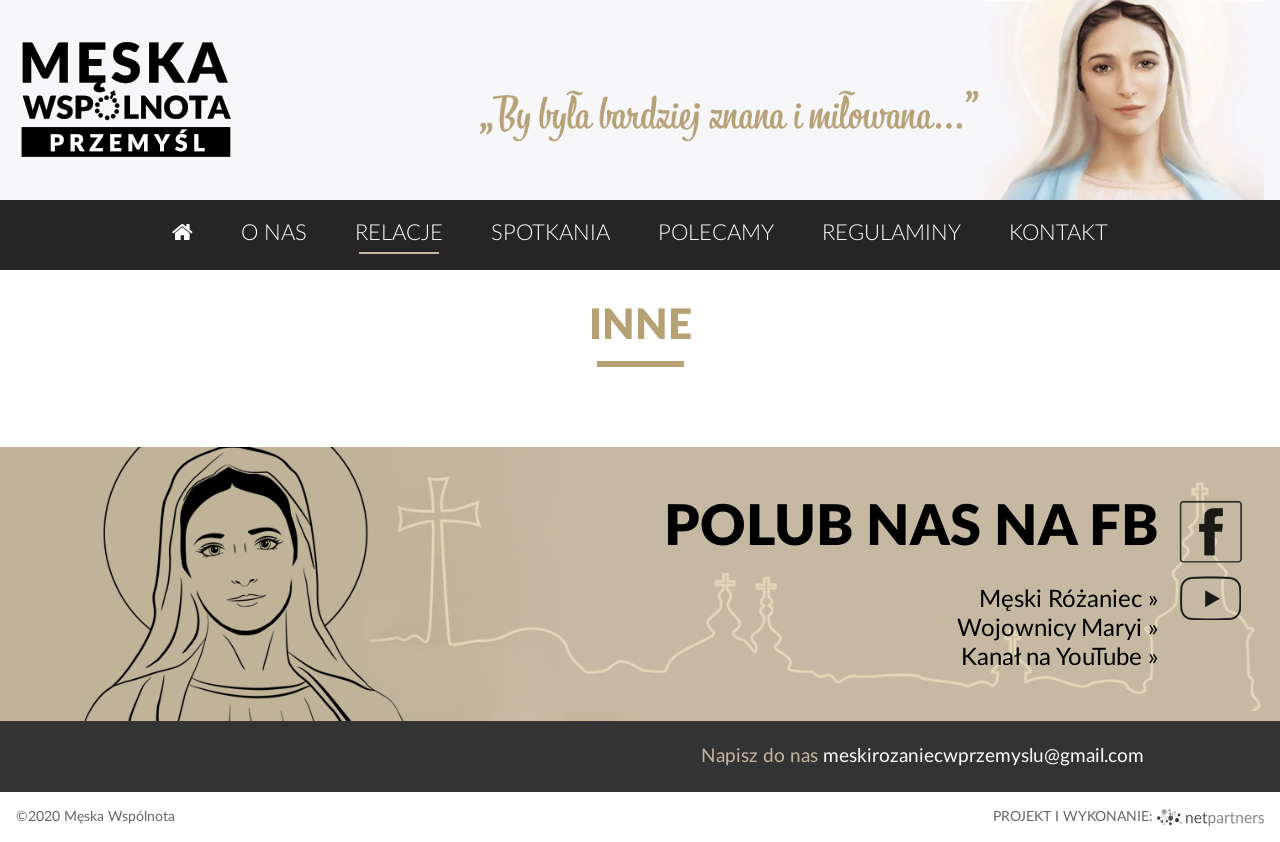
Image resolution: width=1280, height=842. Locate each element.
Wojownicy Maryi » (1057, 629)
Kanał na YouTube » (1059, 658)
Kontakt (1058, 233)
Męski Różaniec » (1068, 600)
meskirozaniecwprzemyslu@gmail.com (983, 756)
